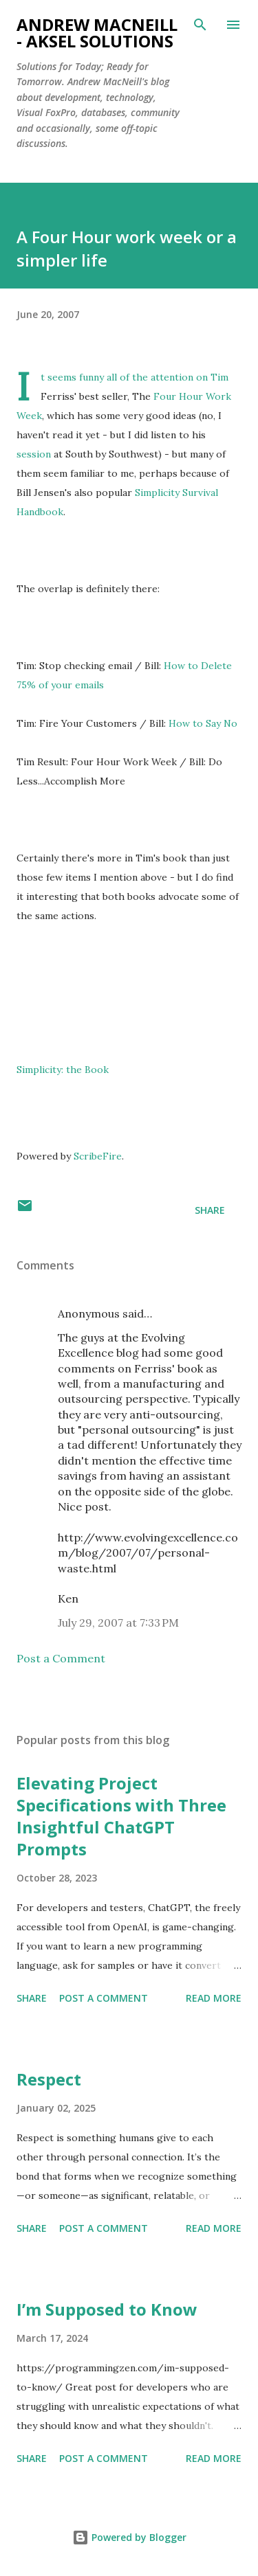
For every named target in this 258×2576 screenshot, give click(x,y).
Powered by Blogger (129, 2537)
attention (173, 377)
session (35, 454)
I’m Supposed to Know (107, 2309)
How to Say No (203, 723)
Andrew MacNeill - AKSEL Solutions (97, 32)
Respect (49, 2079)
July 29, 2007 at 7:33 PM (118, 1622)
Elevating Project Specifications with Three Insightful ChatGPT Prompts (121, 1816)
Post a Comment (61, 1658)
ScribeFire (98, 1156)
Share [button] (210, 1210)
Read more (213, 1997)
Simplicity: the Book (63, 1069)
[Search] (200, 24)
